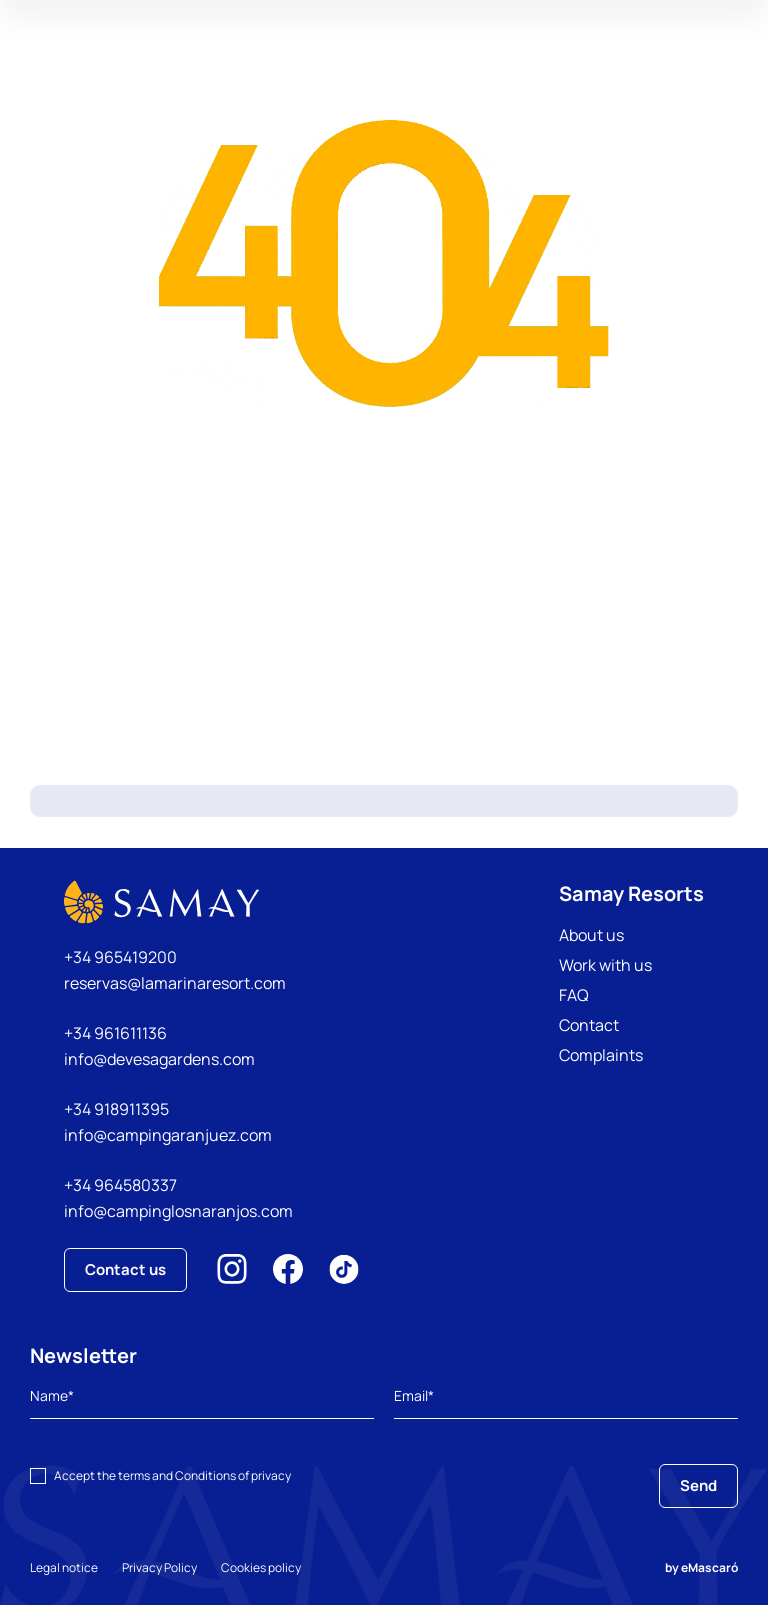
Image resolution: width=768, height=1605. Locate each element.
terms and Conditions (177, 1475)
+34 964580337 (120, 1185)
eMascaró (709, 1567)
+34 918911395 (116, 1109)
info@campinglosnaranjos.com (178, 1211)
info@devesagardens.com (159, 1059)
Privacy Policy (159, 1567)
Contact (589, 1025)
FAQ (574, 995)
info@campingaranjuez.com (168, 1135)
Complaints (601, 1055)
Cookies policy (261, 1567)
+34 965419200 (120, 957)
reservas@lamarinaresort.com (175, 983)
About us (591, 935)
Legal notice (64, 1567)
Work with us (605, 965)
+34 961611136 (115, 1033)
